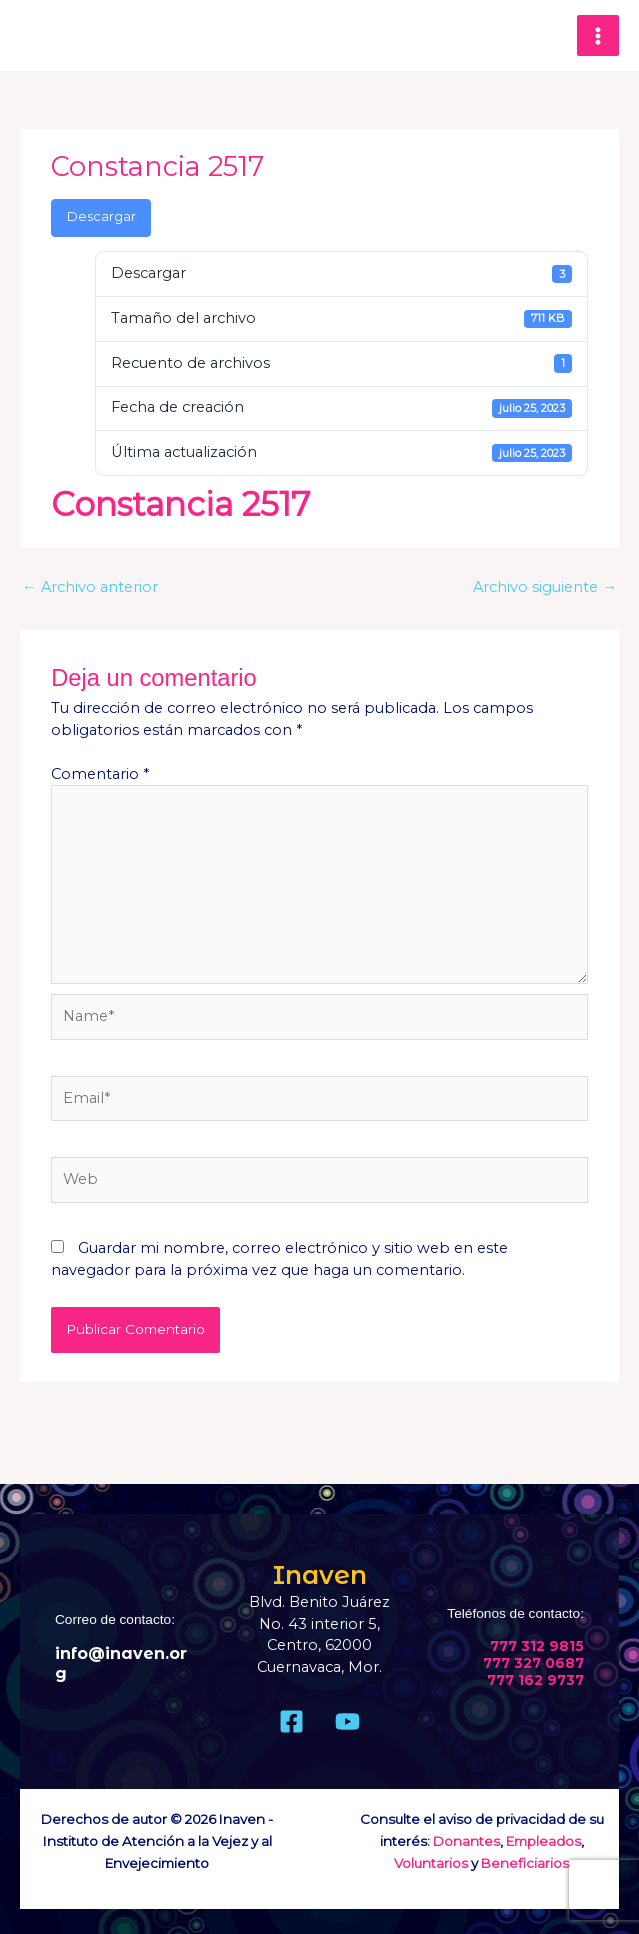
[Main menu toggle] (598, 36)
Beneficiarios (525, 1863)
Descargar (101, 216)
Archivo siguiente (545, 587)
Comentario (100, 774)
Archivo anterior (90, 587)
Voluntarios (431, 1863)
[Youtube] (347, 1721)
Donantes (466, 1841)
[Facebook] (291, 1721)
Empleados (543, 1841)
